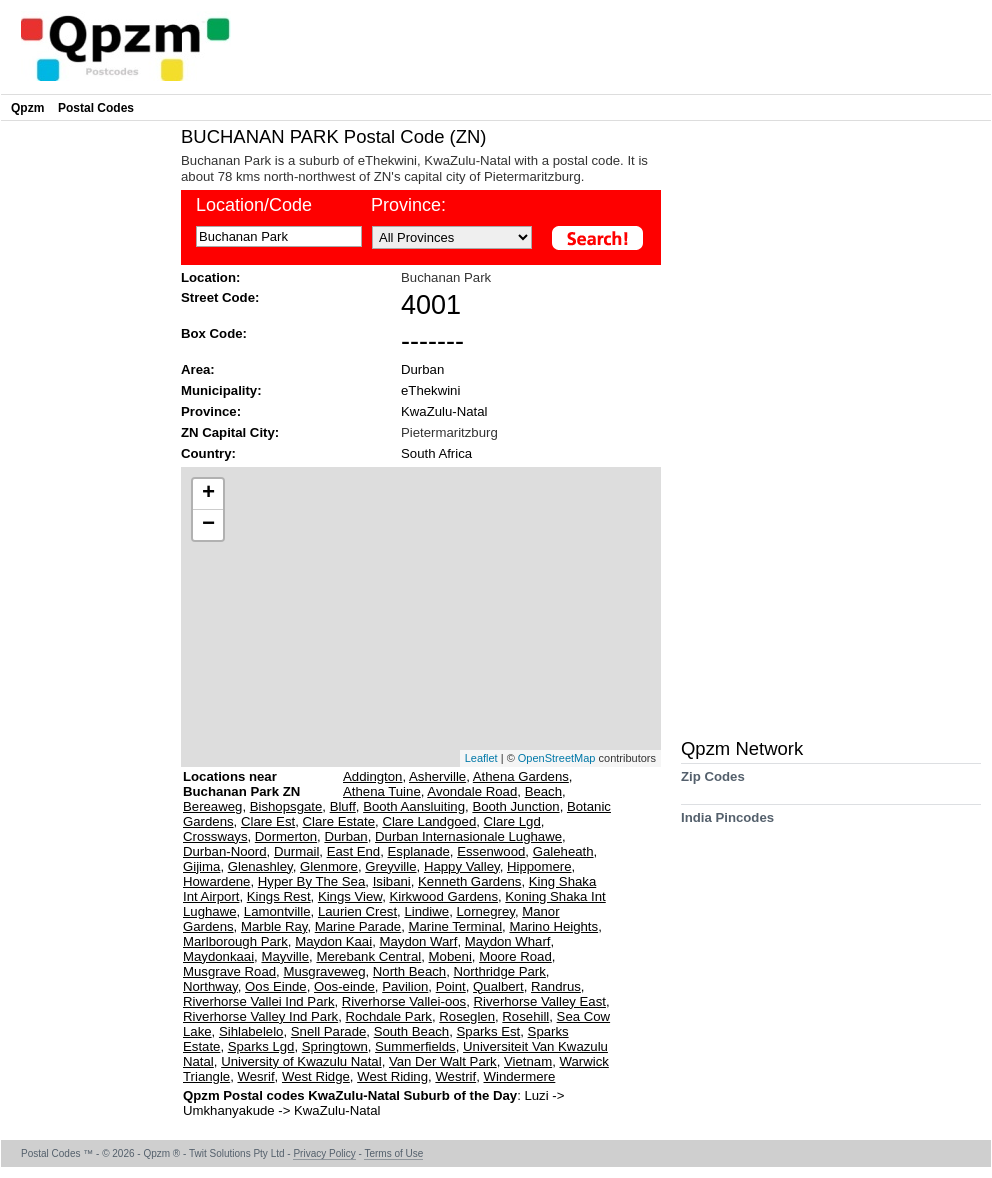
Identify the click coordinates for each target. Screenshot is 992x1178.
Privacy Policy (324, 1153)
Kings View (350, 896)
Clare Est (268, 821)
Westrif (455, 1076)
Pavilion (405, 986)
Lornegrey (485, 911)
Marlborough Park (235, 941)
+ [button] (208, 494)
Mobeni (450, 956)
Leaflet (481, 758)
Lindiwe (426, 911)
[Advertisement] (86, 426)
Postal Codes (96, 108)
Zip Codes (713, 783)
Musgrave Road (229, 971)
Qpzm (27, 108)
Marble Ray (274, 926)
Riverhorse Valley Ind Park (260, 1016)
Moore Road (515, 956)
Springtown (335, 1046)
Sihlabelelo (251, 1031)
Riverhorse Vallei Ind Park (258, 1001)
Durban (422, 369)
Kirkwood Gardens (444, 896)
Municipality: (221, 390)
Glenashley (260, 866)
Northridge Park (499, 971)
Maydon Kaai (333, 941)
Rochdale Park (388, 1016)
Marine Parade (358, 926)
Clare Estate (338, 821)
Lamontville (277, 911)
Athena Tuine (382, 791)
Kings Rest (279, 896)
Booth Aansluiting (414, 806)
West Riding (392, 1076)
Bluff (343, 806)
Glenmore (329, 866)
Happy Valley (462, 866)
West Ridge (316, 1076)
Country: (208, 453)
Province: (211, 411)
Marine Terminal (456, 926)
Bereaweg (212, 806)
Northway (210, 986)
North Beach (409, 971)
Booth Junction (515, 806)
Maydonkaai (218, 956)
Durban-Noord (225, 851)
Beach (543, 791)
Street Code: (220, 297)
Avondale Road (472, 791)
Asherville (437, 776)
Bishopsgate (286, 806)
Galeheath (563, 851)
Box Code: (214, 333)
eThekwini (430, 390)
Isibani (392, 881)
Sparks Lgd (261, 1046)
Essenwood (491, 851)
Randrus (556, 986)
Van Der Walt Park (443, 1061)
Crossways (215, 836)
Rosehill (525, 1016)
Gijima (201, 866)
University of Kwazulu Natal (301, 1061)
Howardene (216, 881)
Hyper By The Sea (312, 881)
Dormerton (286, 836)
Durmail (296, 851)
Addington (372, 776)
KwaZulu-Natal (444, 411)
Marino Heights (553, 926)
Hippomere (539, 866)
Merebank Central (368, 956)
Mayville (285, 956)
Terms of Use (393, 1153)
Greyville (390, 866)
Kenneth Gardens (469, 881)
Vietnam (528, 1061)
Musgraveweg (324, 971)
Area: (198, 369)
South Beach (412, 1031)
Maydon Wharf (508, 941)
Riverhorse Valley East (540, 1001)
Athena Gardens (521, 776)
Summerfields (415, 1046)
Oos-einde (344, 986)
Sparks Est (489, 1031)
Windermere (520, 1076)
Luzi (538, 1095)
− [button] (208, 525)
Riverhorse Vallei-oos (404, 1001)
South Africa (436, 453)
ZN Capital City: (230, 432)
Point (451, 986)
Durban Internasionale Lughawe (468, 836)
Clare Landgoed (429, 821)
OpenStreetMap (557, 758)
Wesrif (255, 1076)
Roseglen (467, 1016)
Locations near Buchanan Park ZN (241, 784)
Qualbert (498, 986)
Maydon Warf (418, 941)
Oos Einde (276, 986)
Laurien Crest (357, 911)
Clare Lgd (512, 821)
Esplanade (419, 851)
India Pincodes (727, 824)
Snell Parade (329, 1031)
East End (354, 851)
